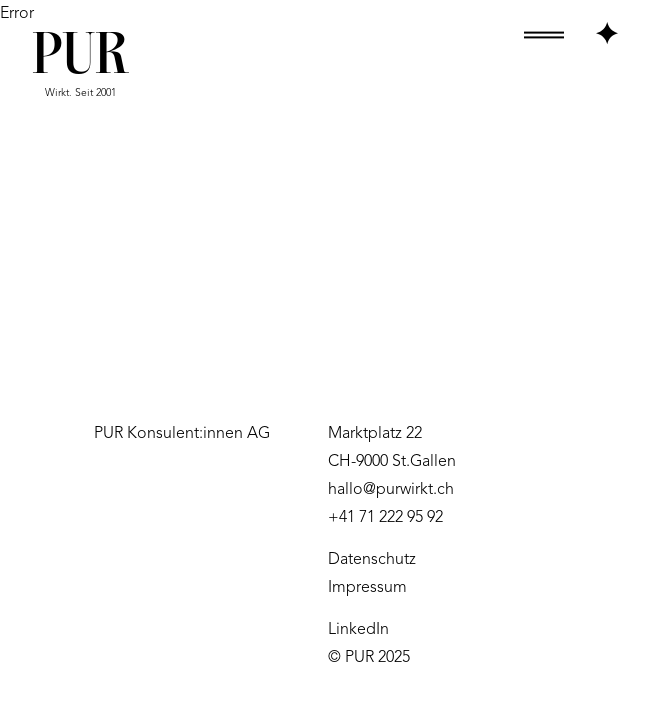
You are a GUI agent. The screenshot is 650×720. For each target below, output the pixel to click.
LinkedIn (358, 630)
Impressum (367, 588)
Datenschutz (372, 560)
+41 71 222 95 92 (385, 518)
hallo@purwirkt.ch (391, 490)
